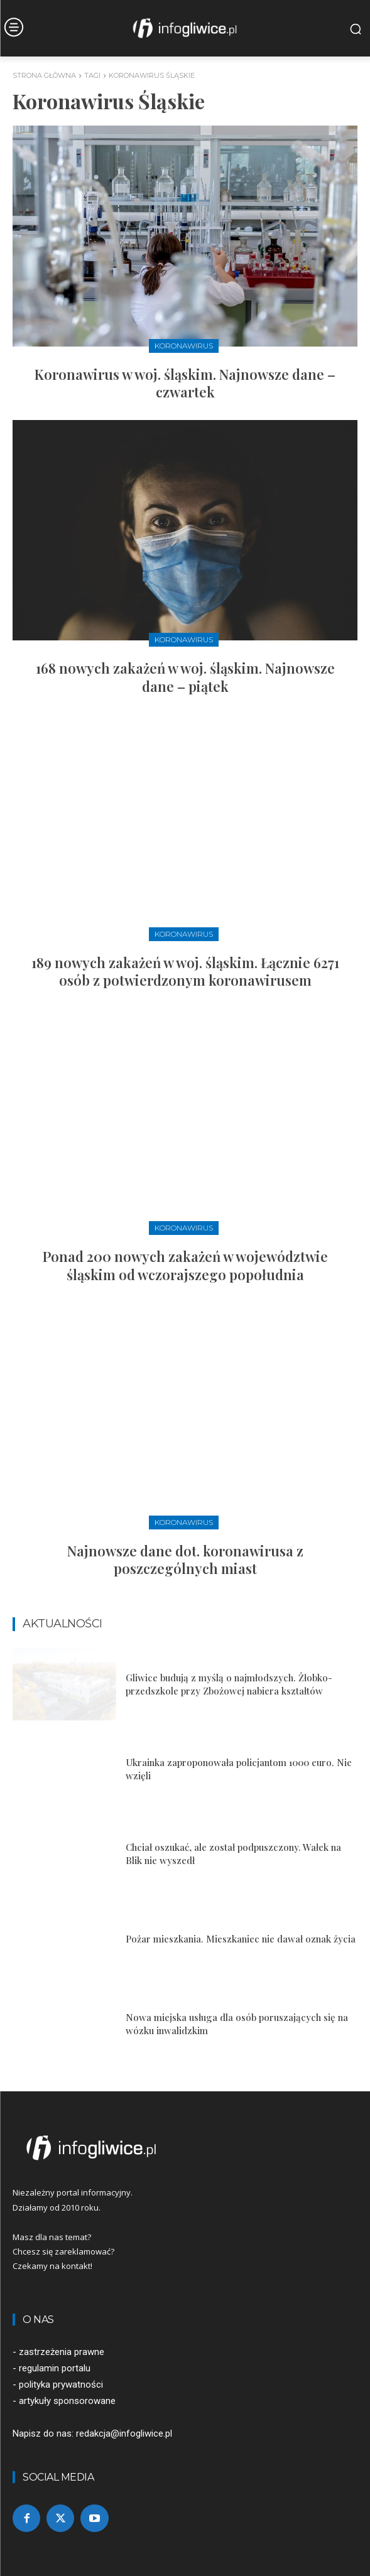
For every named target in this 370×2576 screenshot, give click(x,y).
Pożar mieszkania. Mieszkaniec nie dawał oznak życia (241, 1938)
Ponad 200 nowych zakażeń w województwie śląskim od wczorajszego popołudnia (185, 1265)
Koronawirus (184, 345)
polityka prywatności (61, 2384)
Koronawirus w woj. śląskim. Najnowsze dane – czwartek (185, 383)
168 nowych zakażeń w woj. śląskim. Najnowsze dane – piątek (185, 677)
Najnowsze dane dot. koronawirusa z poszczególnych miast (185, 1559)
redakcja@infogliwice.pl (124, 2433)
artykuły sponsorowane (67, 2400)
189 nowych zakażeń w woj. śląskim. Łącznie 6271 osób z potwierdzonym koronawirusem (185, 971)
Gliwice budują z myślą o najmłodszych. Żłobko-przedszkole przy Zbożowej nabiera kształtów (229, 1684)
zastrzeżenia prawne (61, 2352)
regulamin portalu (54, 2368)
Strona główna (44, 75)
